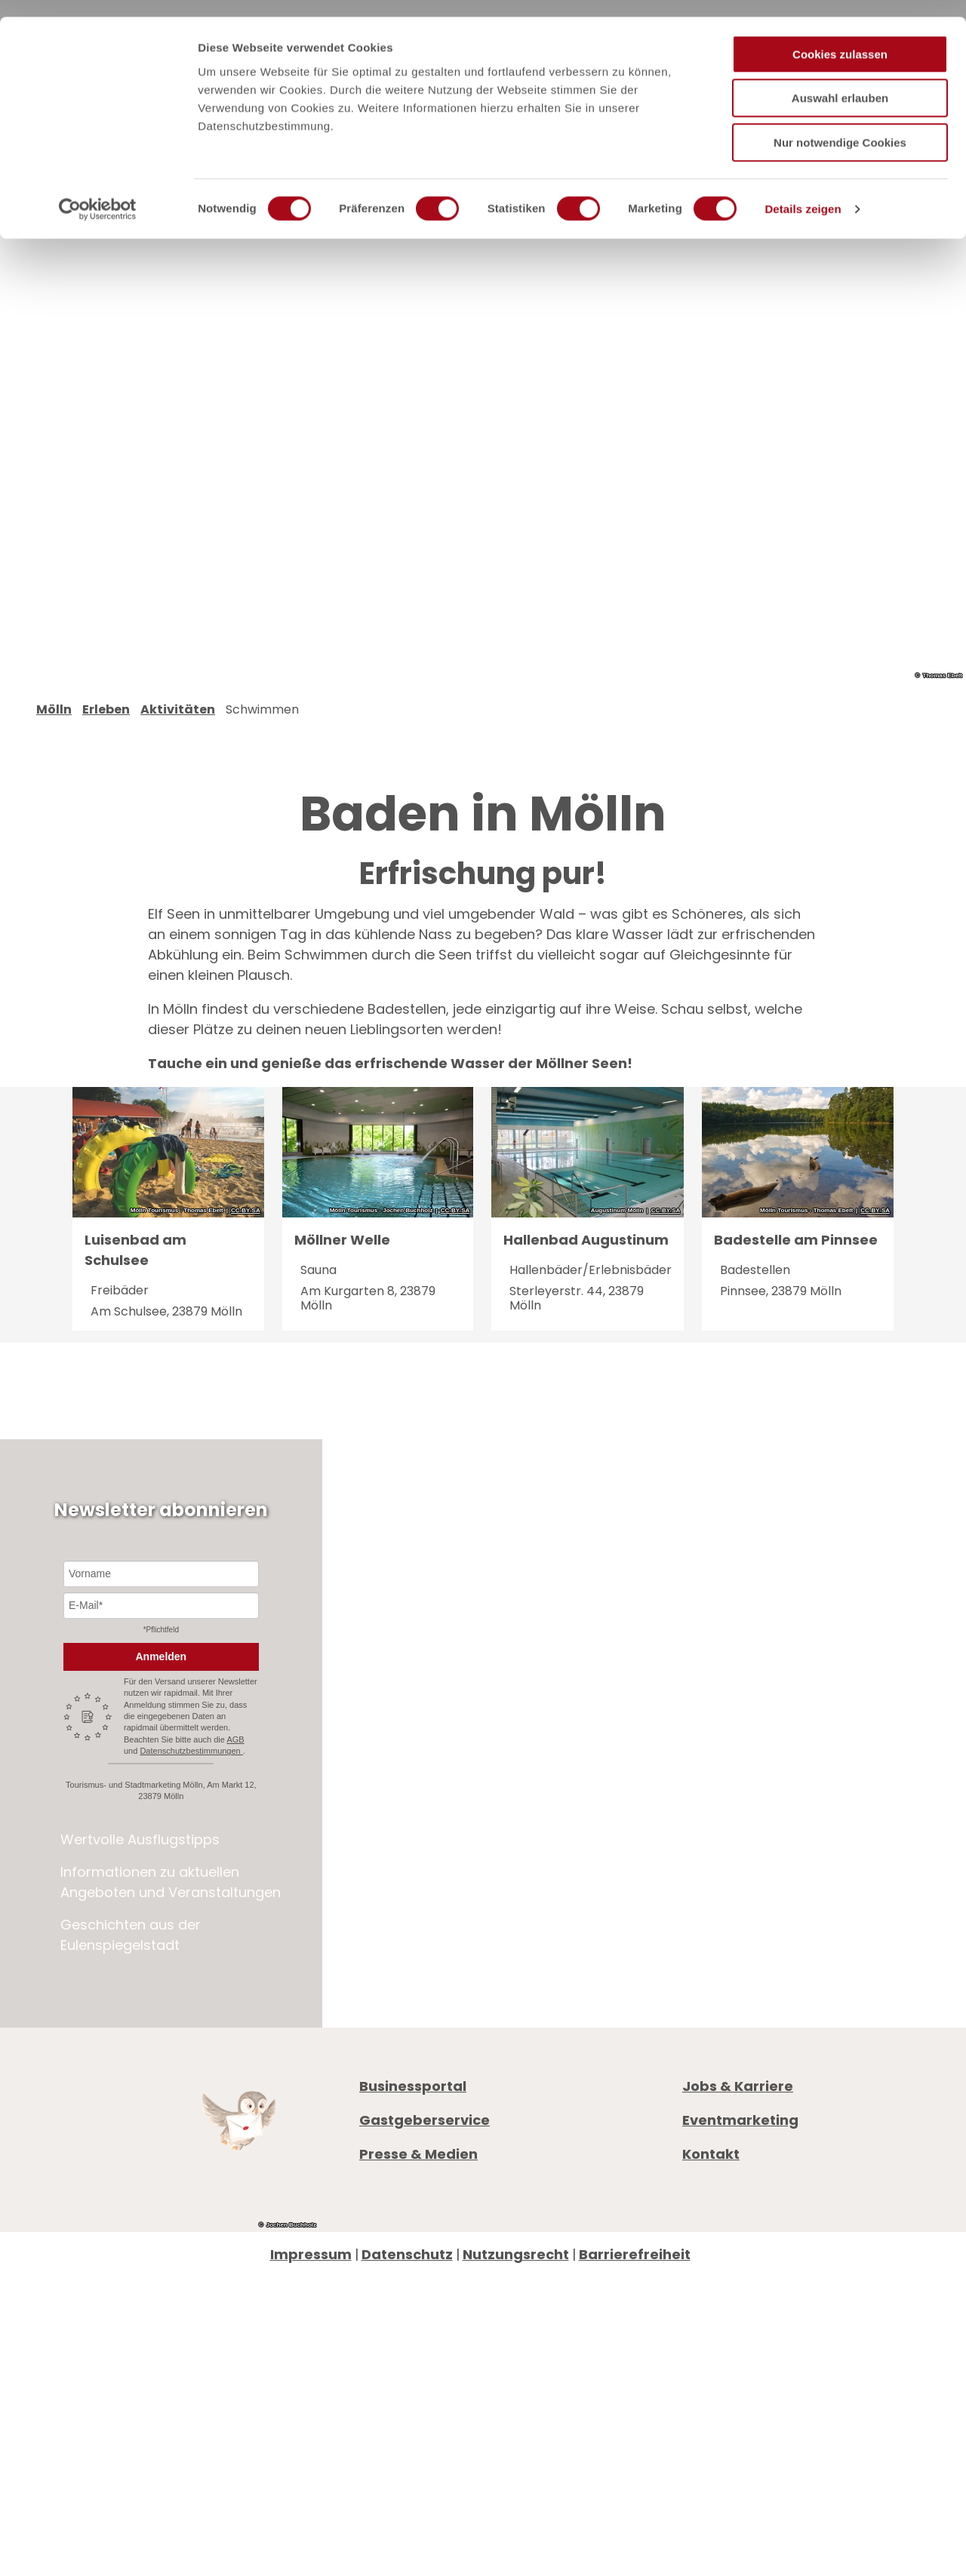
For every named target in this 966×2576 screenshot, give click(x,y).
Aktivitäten (177, 731)
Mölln (54, 731)
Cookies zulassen (840, 37)
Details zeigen (802, 192)
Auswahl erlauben (840, 81)
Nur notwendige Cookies (840, 125)
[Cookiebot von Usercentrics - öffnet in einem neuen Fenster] (98, 192)
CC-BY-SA (245, 1233)
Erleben (106, 731)
